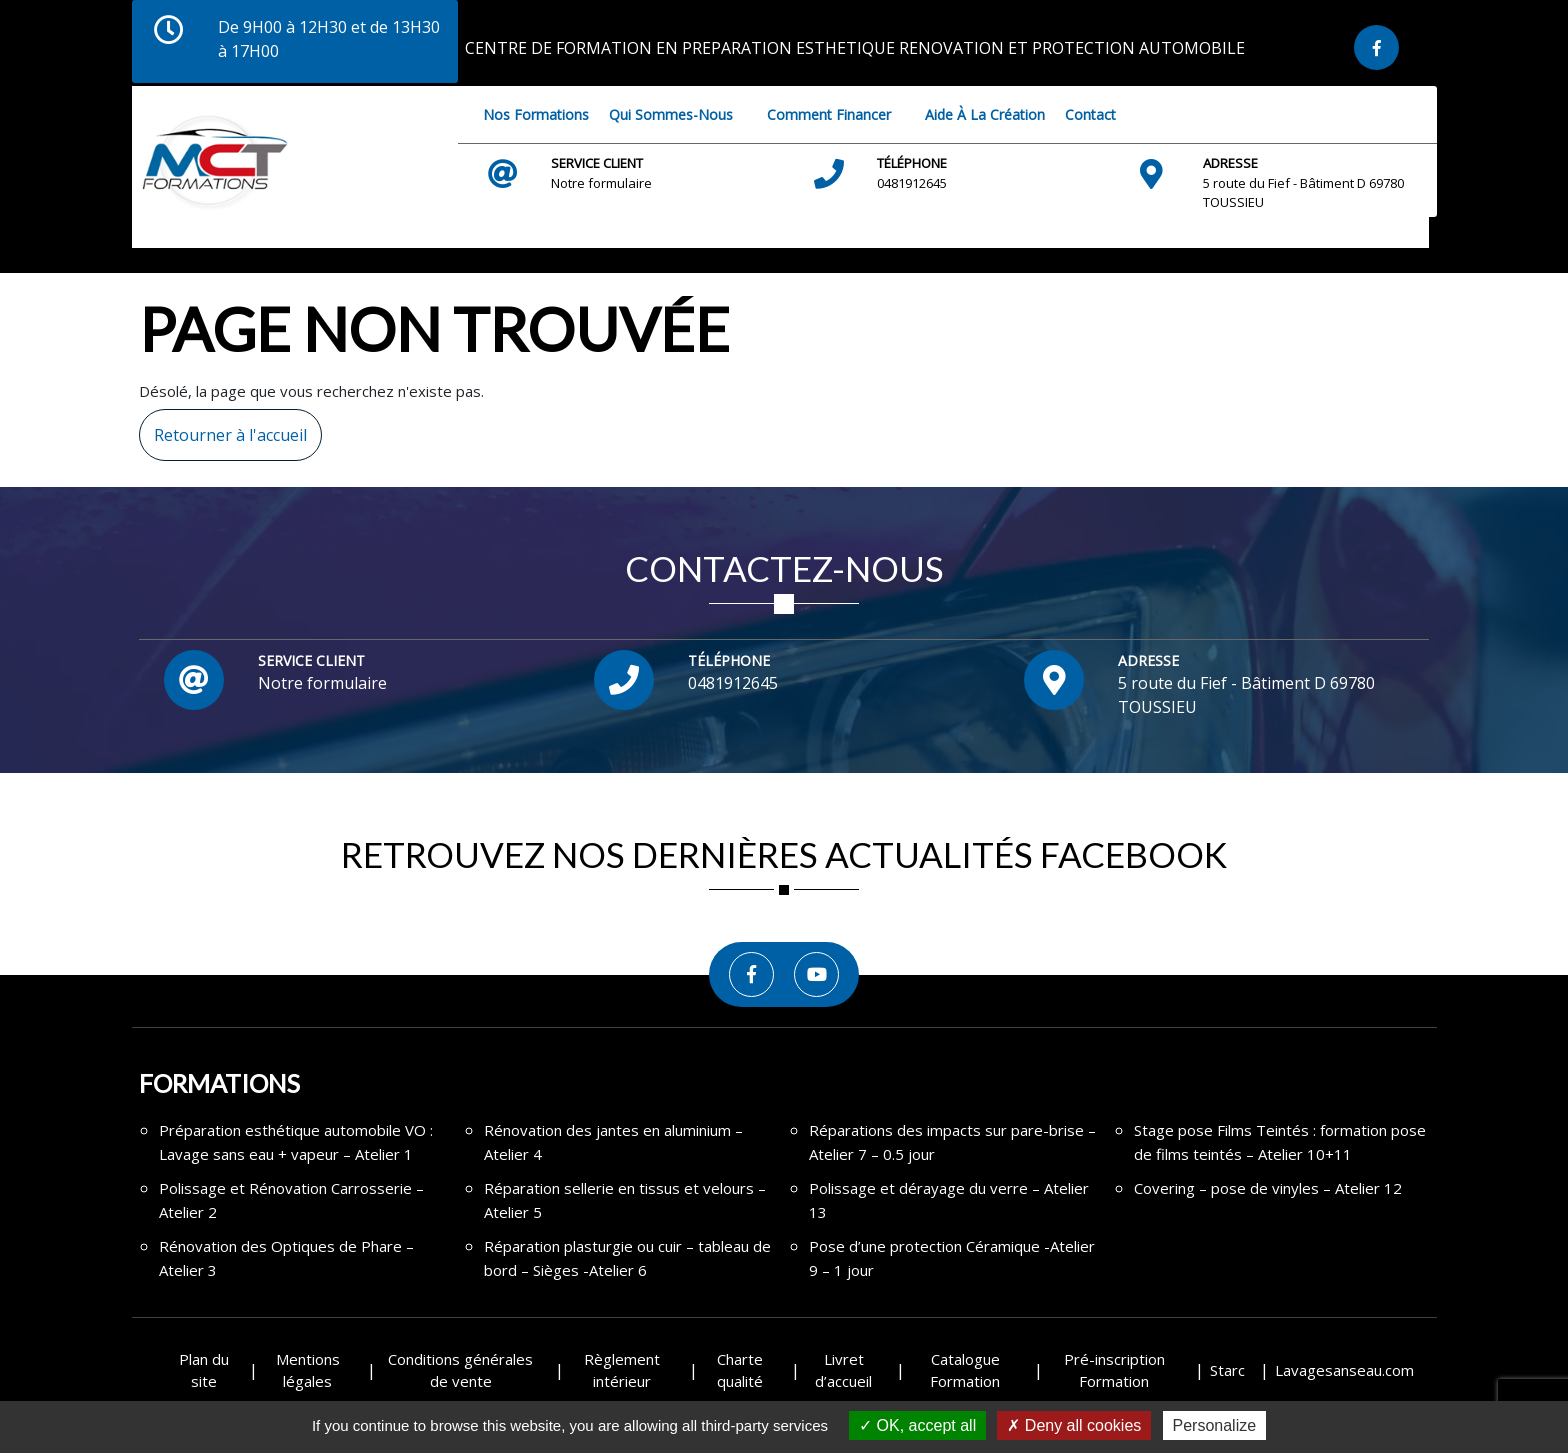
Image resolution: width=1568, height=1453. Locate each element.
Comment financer (829, 114)
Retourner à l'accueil (223, 427)
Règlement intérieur (622, 1370)
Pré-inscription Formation (1114, 1370)
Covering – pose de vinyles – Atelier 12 (1268, 1188)
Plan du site (204, 1370)
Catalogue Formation (965, 1370)
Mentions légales (308, 1370)
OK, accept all (917, 1425)
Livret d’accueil (843, 1370)
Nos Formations (536, 114)
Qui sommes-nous (671, 114)
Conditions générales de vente (460, 1370)
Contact (1090, 114)
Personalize (1215, 1425)
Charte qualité (740, 1370)
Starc (1227, 1370)
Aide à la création (985, 114)
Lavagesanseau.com (1344, 1370)
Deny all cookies (1074, 1425)
